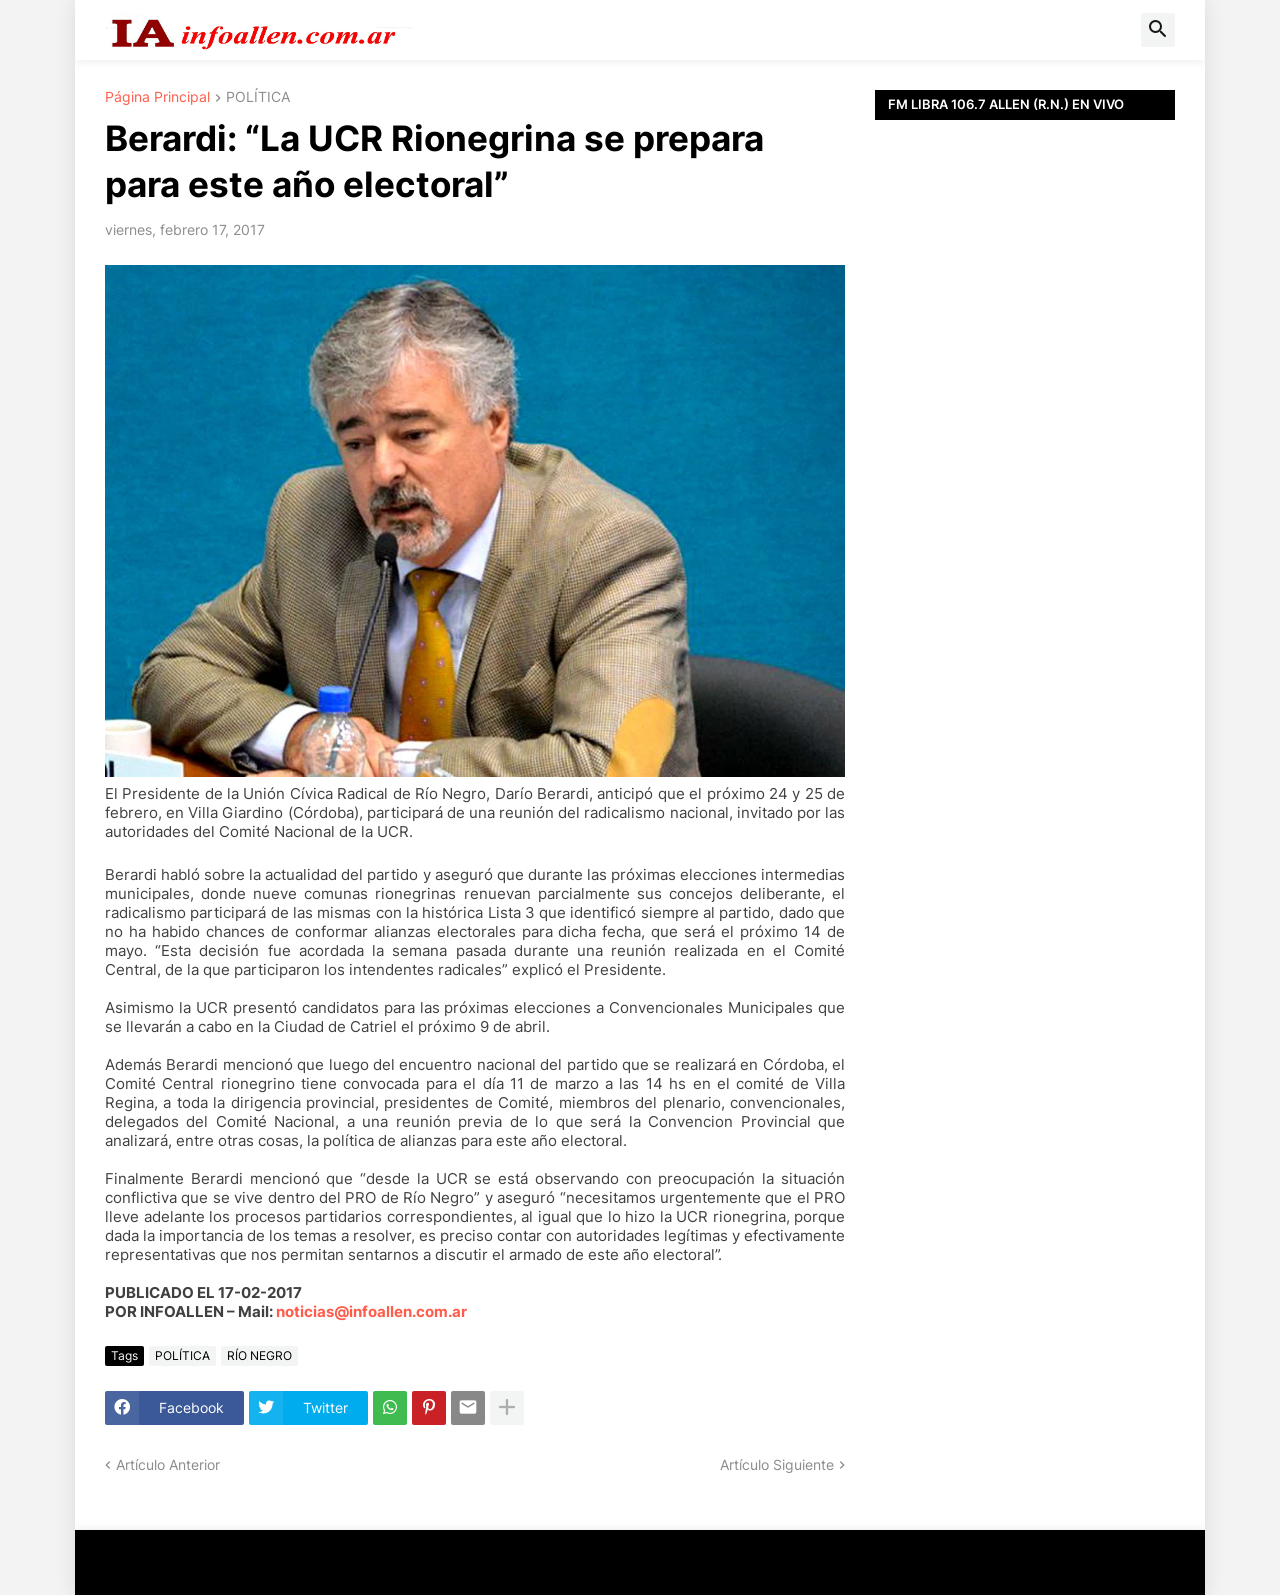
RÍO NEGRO (259, 1355)
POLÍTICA (258, 97)
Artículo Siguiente (777, 1464)
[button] (1158, 30)
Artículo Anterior (168, 1464)
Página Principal (157, 97)
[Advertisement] (1025, 570)
